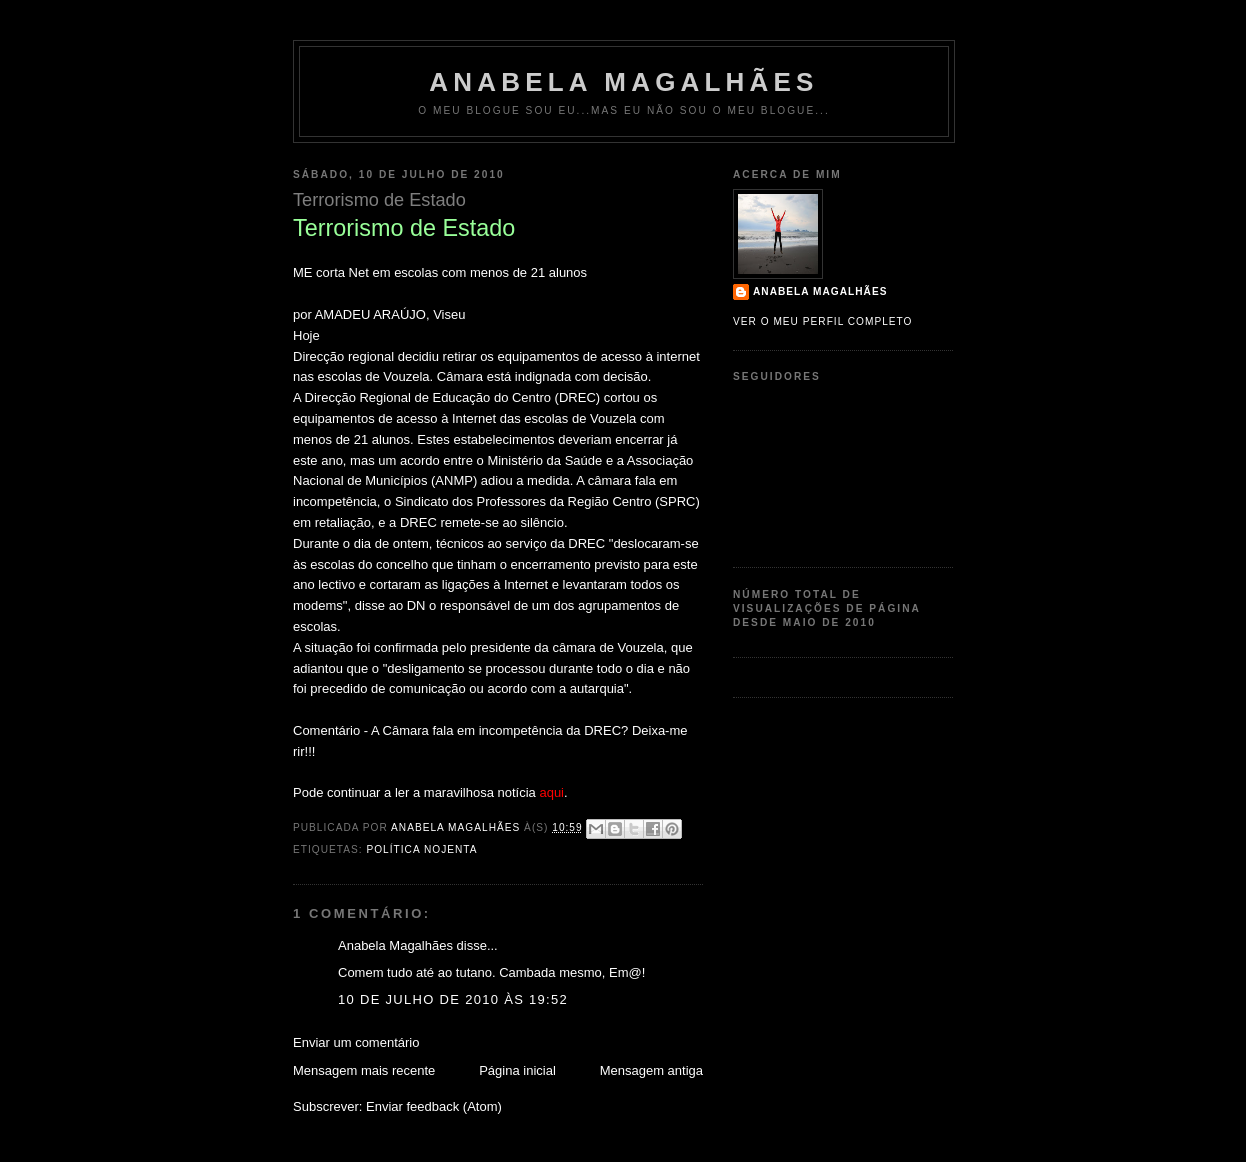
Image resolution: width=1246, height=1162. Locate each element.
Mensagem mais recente (364, 1070)
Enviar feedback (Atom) (434, 1106)
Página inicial (517, 1070)
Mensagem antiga (651, 1070)
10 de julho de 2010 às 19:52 (453, 999)
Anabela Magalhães (623, 82)
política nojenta (421, 849)
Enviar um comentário (356, 1042)
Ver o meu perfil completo (823, 321)
